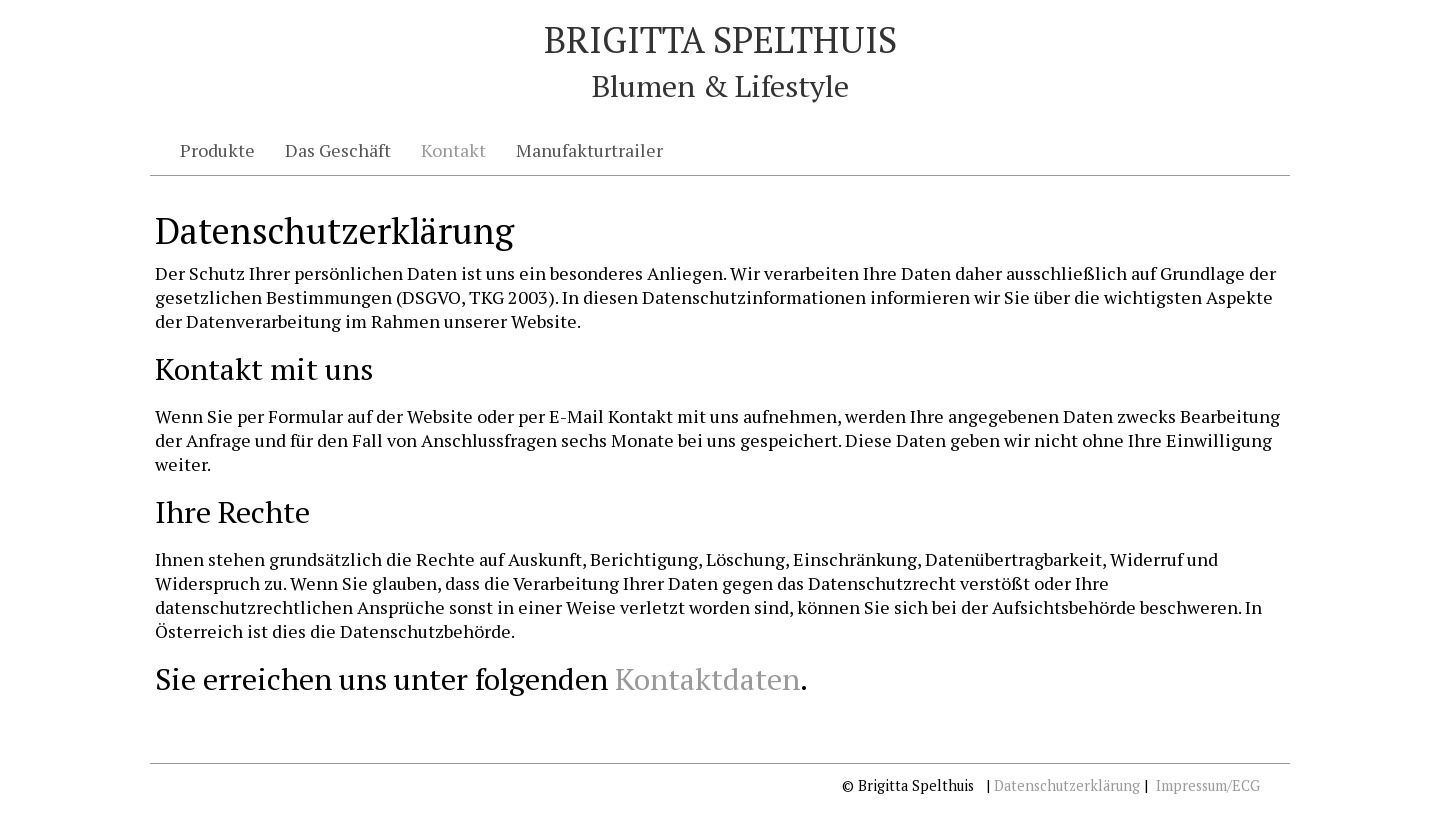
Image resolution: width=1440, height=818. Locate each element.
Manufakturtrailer (589, 150)
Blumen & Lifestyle (720, 86)
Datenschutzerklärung (1067, 785)
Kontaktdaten (707, 679)
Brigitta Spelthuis (720, 39)
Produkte (217, 150)
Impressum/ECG (1208, 785)
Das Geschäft (338, 150)
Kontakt (453, 150)
